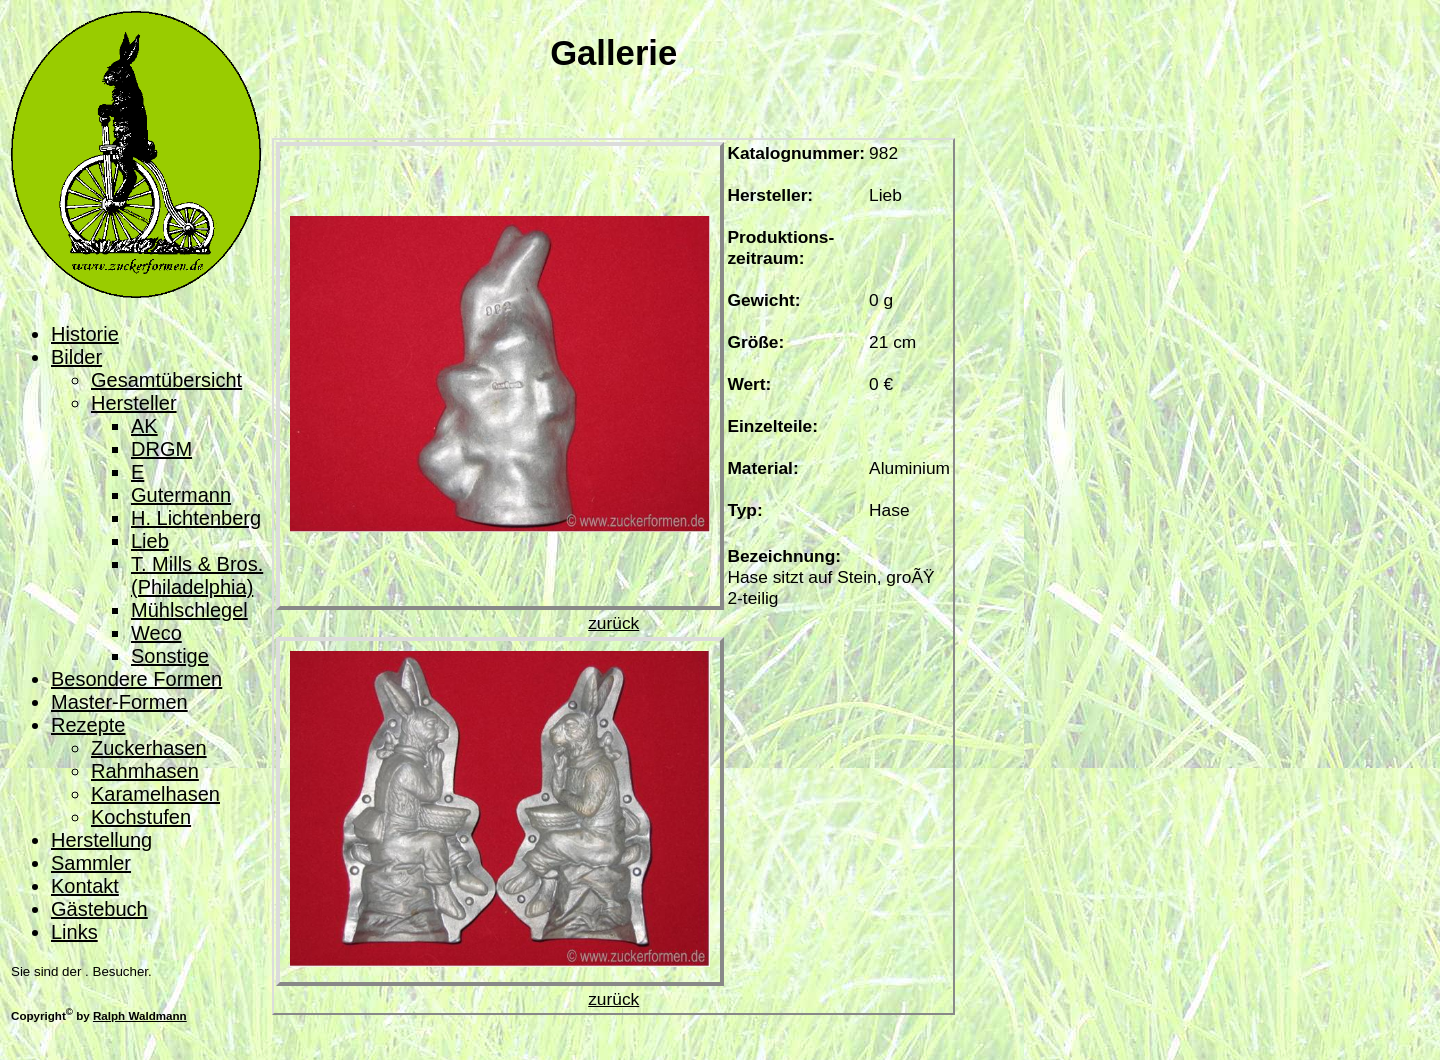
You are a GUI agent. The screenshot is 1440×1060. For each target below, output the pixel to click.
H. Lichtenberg (196, 518)
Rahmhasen (145, 771)
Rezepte (88, 725)
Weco (156, 633)
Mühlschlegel (189, 610)
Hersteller (134, 403)
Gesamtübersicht (166, 380)
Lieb (150, 541)
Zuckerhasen (149, 748)
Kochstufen (141, 817)
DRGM (161, 449)
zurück (613, 623)
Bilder (76, 357)
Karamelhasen (155, 794)
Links (74, 932)
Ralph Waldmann (140, 1015)
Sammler (91, 863)
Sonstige (170, 656)
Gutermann (181, 495)
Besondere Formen (136, 679)
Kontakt (85, 886)
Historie (85, 334)
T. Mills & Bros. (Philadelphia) (197, 575)
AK (144, 426)
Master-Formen (119, 702)
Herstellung (101, 840)
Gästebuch (99, 909)
